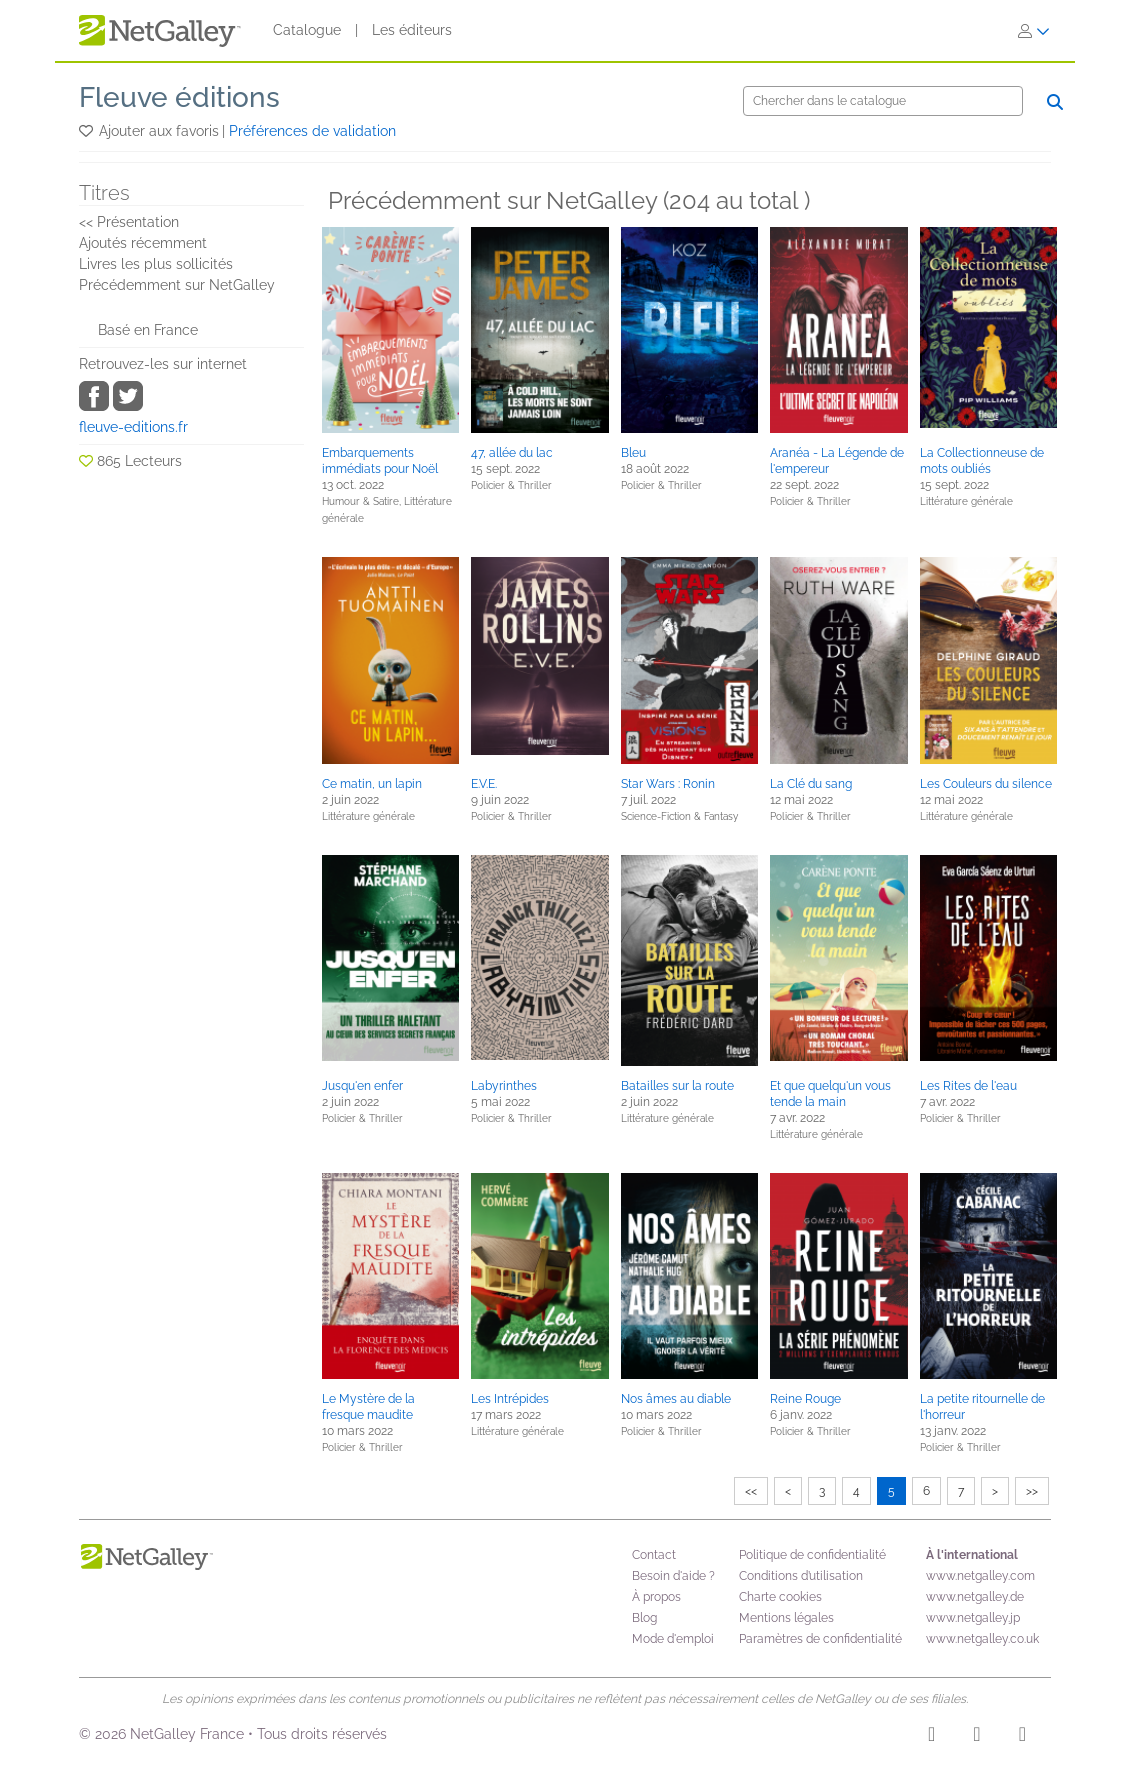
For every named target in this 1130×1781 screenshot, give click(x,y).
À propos (656, 1597)
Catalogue (307, 30)
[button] (87, 131)
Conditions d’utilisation (801, 1576)
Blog (644, 1618)
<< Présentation (129, 222)
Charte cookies (780, 1597)
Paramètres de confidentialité (820, 1639)
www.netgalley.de (975, 1597)
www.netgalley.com (980, 1576)
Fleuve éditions (179, 97)
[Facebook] (976, 1737)
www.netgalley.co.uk (982, 1639)
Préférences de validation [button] (312, 131)
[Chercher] (883, 101)
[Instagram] (931, 1737)
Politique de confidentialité (812, 1555)
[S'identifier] (1034, 31)
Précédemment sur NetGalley (177, 285)
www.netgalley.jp (973, 1618)
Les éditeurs (412, 30)
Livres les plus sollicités (156, 264)
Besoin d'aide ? (673, 1576)
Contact (654, 1555)
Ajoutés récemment (143, 243)
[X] (1022, 1737)
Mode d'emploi (673, 1639)
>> (1032, 1491)
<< (751, 1491)
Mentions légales (786, 1618)
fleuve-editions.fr (133, 427)
